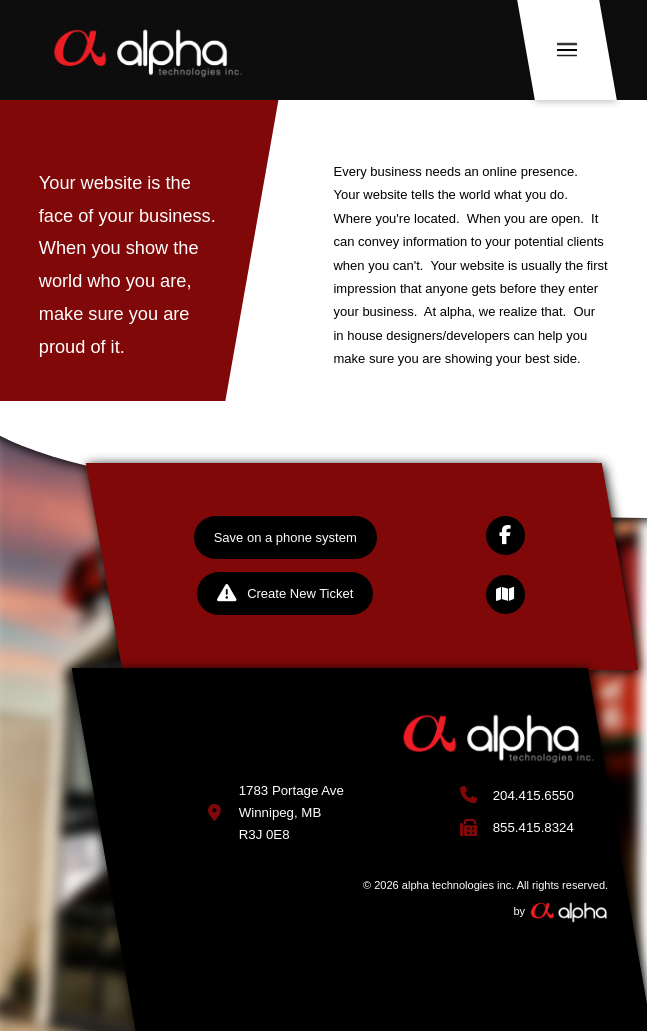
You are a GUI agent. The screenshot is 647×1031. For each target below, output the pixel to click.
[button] (567, 50)
